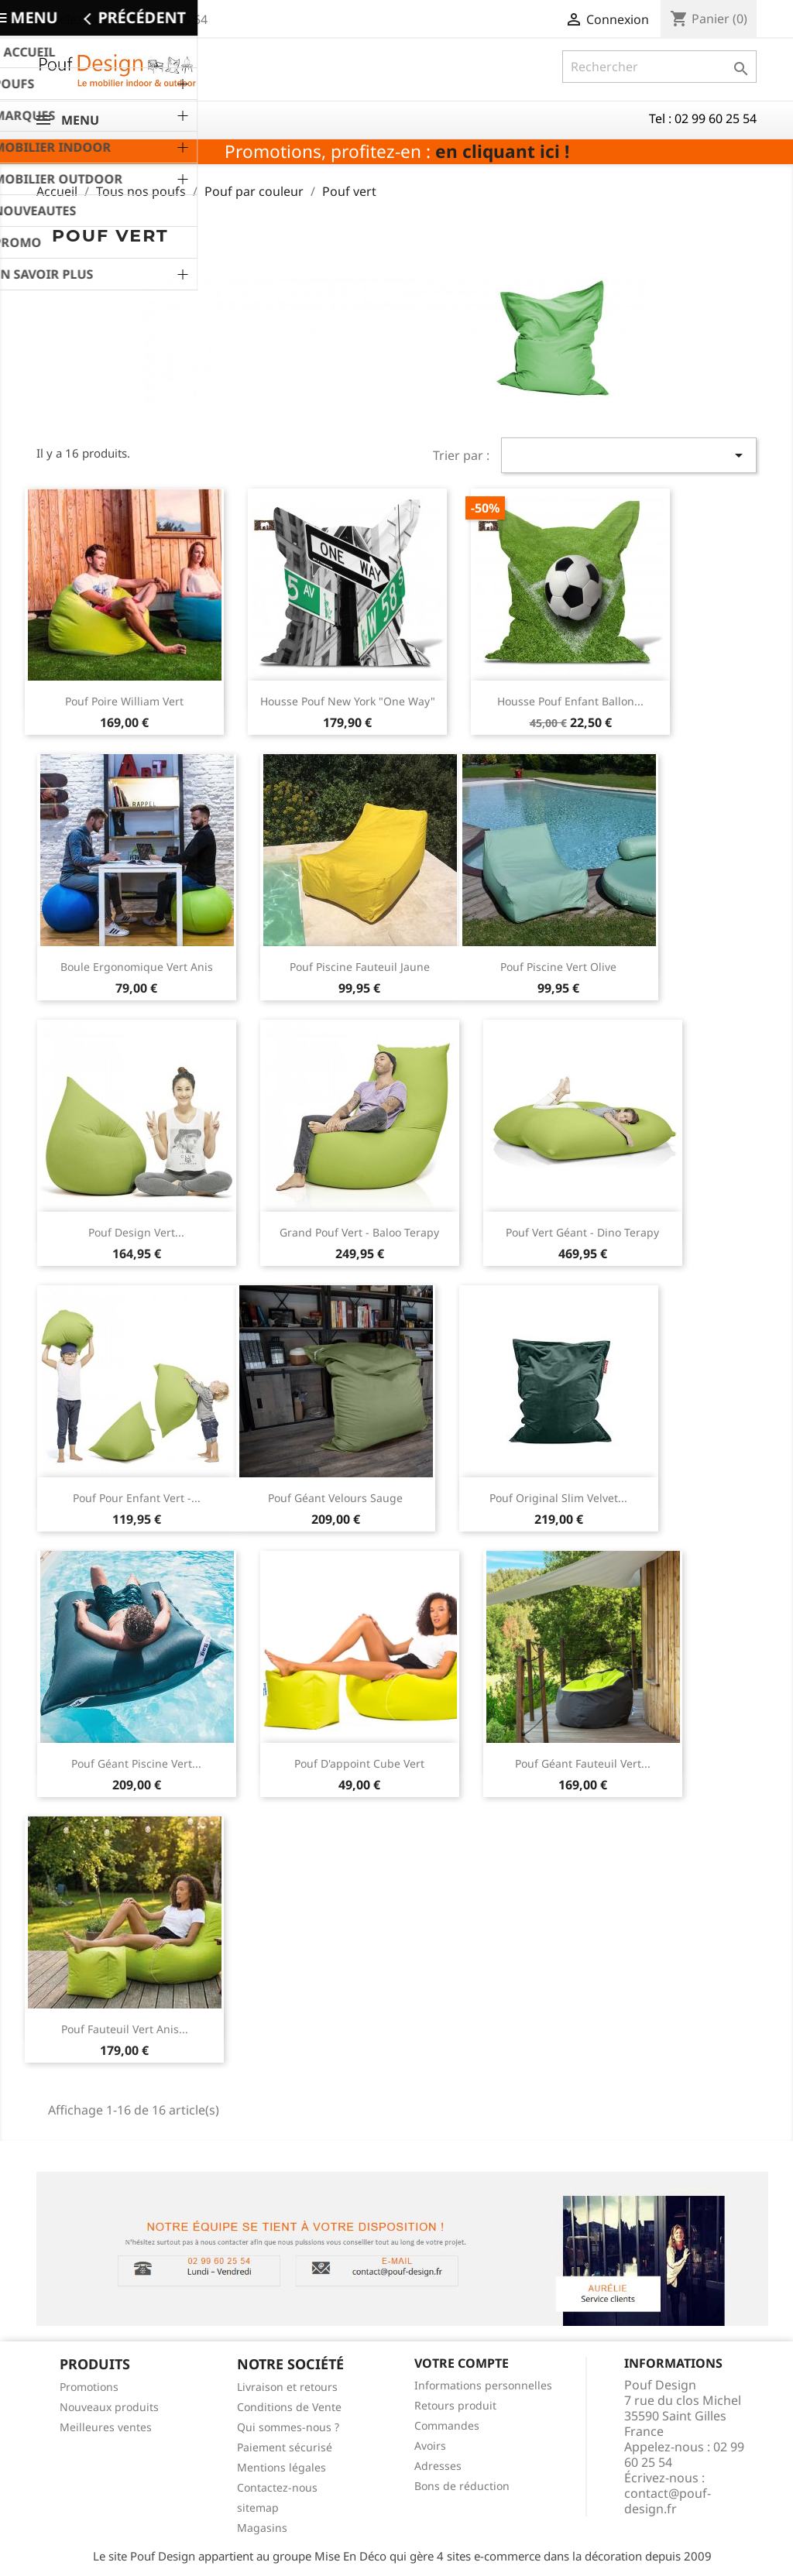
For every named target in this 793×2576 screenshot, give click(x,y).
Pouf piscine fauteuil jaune (360, 966)
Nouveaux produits (109, 2406)
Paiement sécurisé (284, 2447)
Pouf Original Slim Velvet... (558, 1497)
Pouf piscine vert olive (558, 966)
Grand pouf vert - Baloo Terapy (359, 1232)
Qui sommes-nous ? (288, 2427)
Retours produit (455, 2405)
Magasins (262, 2527)
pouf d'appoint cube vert (359, 1763)
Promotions (89, 2386)
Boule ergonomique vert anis (136, 966)
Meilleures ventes (106, 2427)
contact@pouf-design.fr (667, 2501)
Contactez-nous (277, 2487)
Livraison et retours (287, 2386)
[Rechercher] (659, 66)
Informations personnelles (483, 2385)
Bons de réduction (462, 2485)
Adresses (438, 2465)
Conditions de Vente (289, 2406)
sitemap (258, 2507)
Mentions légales (281, 2467)
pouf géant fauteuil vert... (583, 1763)
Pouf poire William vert (124, 701)
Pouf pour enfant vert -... (137, 1497)
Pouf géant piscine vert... (136, 1763)
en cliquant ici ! (502, 151)
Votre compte (461, 2363)
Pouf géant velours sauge (335, 1497)
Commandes (446, 2425)
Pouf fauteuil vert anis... (124, 2029)
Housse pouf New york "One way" (347, 701)
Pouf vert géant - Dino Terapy (582, 1232)
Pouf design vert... (136, 1232)
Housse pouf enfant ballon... (570, 701)
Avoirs (430, 2445)
